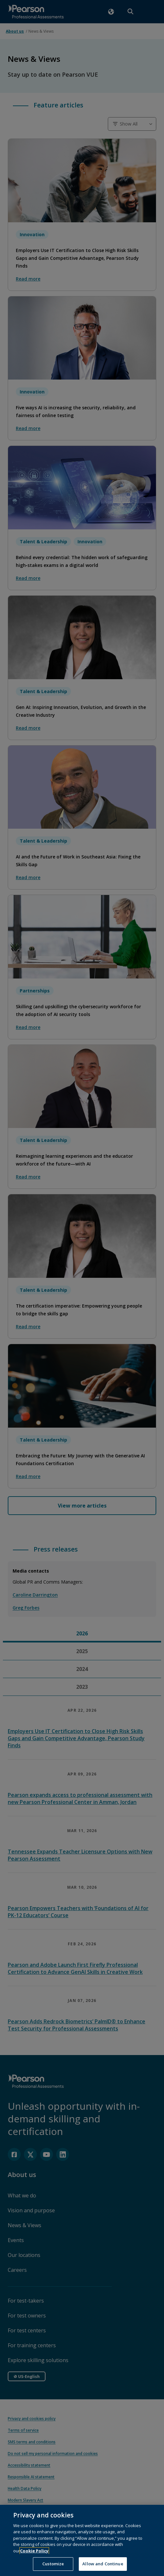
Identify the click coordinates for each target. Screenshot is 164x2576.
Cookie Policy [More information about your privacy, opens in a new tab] (34, 2560)
